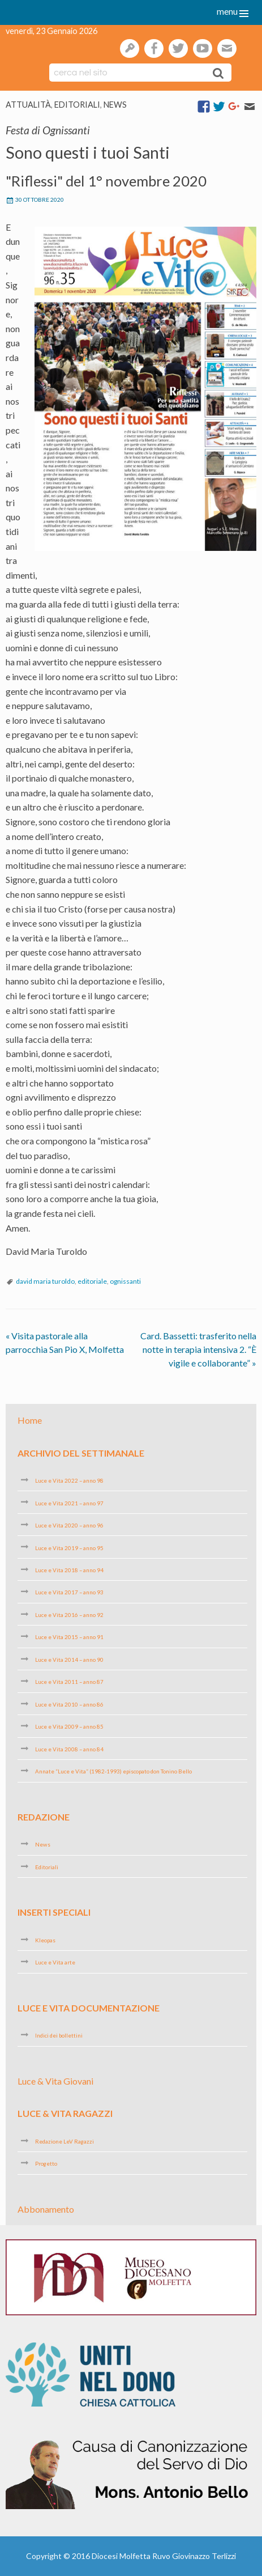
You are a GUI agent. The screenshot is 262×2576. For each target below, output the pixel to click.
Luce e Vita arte (55, 1962)
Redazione (44, 1816)
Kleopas (45, 1940)
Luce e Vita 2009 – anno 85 (69, 1726)
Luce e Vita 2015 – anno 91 (69, 1636)
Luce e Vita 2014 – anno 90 (69, 1659)
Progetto (46, 2163)
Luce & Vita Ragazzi (65, 2113)
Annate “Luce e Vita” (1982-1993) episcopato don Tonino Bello (113, 1771)
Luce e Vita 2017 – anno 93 (69, 1592)
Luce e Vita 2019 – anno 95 (69, 1547)
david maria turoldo (45, 1281)
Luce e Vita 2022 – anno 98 (69, 1480)
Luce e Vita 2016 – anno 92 (69, 1614)
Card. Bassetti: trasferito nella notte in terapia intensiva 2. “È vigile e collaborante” (198, 1349)
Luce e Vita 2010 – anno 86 (69, 1704)
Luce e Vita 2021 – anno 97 (69, 1502)
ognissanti (125, 1281)
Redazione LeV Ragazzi (64, 2141)
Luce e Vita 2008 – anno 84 (69, 1749)
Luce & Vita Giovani (55, 2081)
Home (30, 1420)
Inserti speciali (54, 1912)
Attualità (28, 104)
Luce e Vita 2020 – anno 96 (69, 1525)
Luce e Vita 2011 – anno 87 (69, 1681)
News (115, 104)
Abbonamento (46, 2209)
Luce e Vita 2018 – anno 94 (69, 1570)
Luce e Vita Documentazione (89, 2007)
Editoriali (77, 104)
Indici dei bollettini (59, 2035)
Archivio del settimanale (81, 1452)
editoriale (92, 1281)
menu (227, 11)
